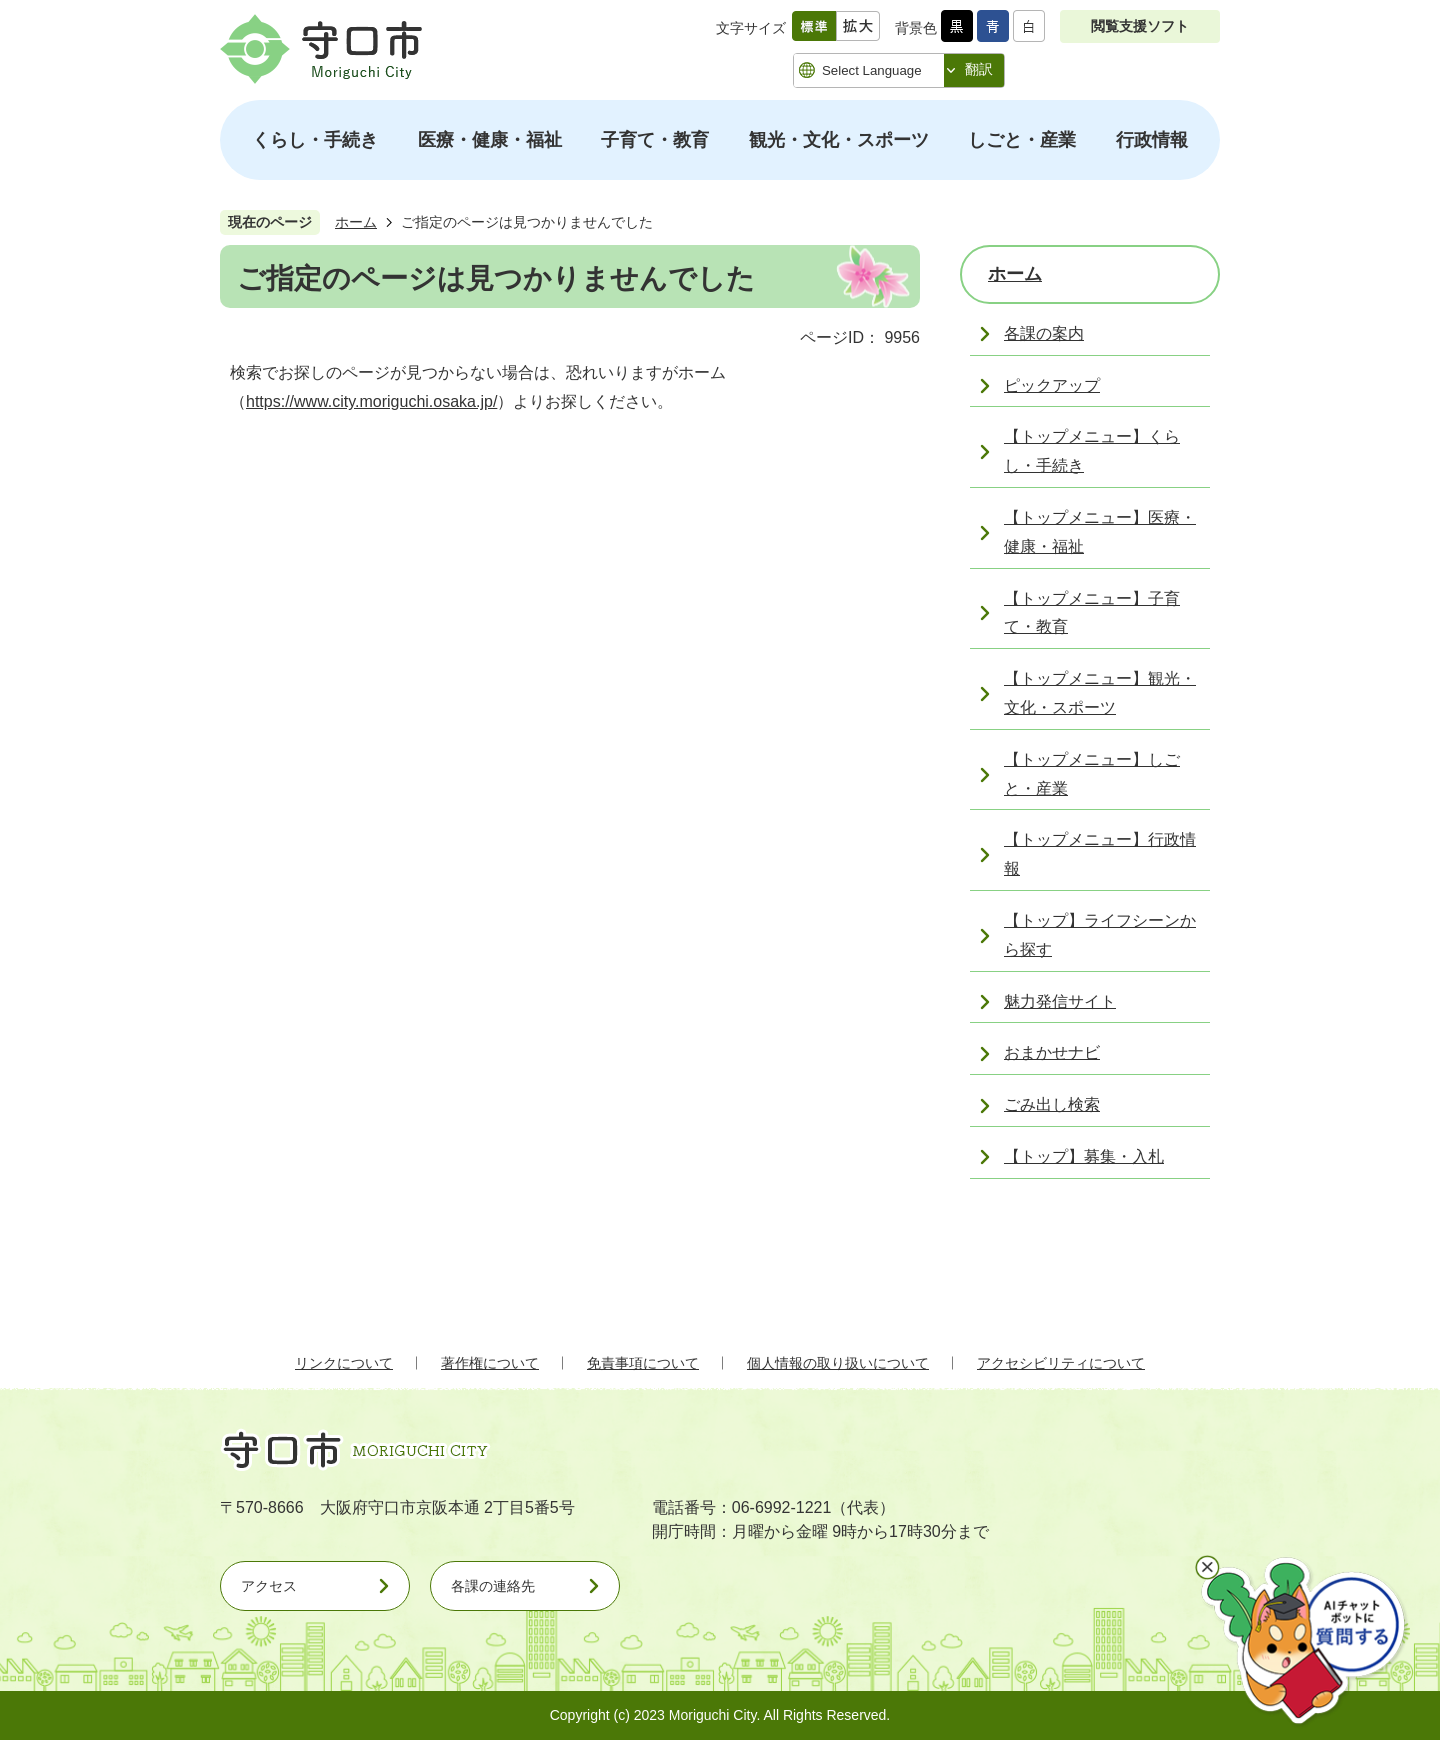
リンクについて (344, 1363)
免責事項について (643, 1363)
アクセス (269, 1586)
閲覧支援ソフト (1140, 26)
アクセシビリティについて (1061, 1363)
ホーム (356, 222)
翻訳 (979, 69)
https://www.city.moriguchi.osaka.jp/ (371, 401)
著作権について (490, 1363)
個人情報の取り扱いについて (838, 1363)
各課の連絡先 (493, 1586)
